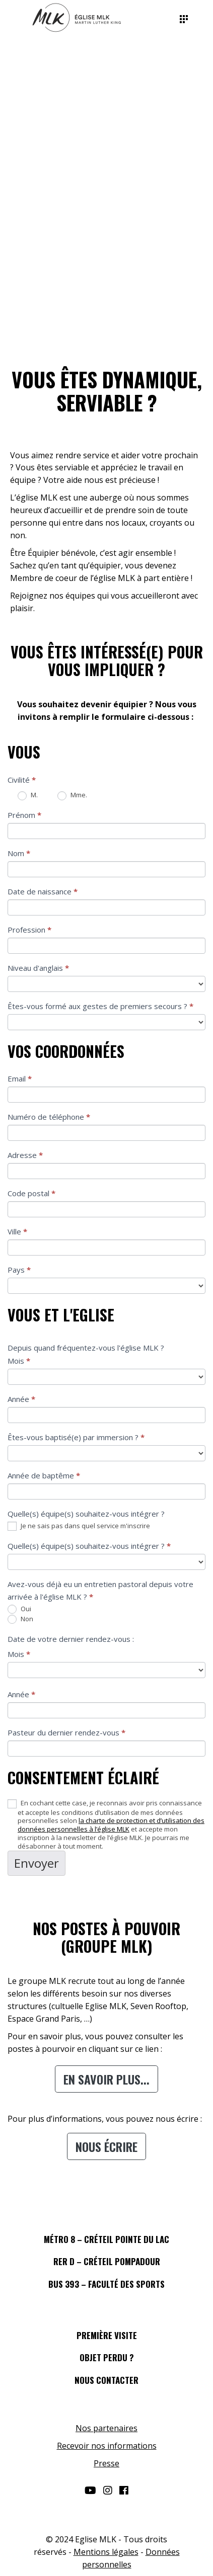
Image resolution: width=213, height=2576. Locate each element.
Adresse (25, 1155)
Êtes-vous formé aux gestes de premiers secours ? (100, 1006)
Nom (19, 853)
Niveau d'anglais (38, 968)
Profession (29, 930)
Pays (19, 1270)
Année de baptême (44, 1475)
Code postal (31, 1193)
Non (20, 1619)
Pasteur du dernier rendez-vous (66, 1732)
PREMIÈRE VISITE (107, 2335)
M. (28, 794)
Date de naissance (43, 891)
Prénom (24, 815)
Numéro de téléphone (49, 1117)
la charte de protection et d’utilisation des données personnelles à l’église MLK (111, 1825)
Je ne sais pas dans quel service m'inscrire (79, 1526)
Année (21, 1399)
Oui (19, 1609)
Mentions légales (106, 2551)
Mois (19, 1361)
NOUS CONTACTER (106, 2380)
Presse (106, 2463)
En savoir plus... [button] (106, 2079)
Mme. (72, 794)
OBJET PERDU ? (107, 2357)
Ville (17, 1231)
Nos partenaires (106, 2428)
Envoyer (36, 1863)
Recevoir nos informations (107, 2445)
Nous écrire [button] (106, 2146)
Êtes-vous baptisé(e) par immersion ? (76, 1437)
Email (20, 1078)
